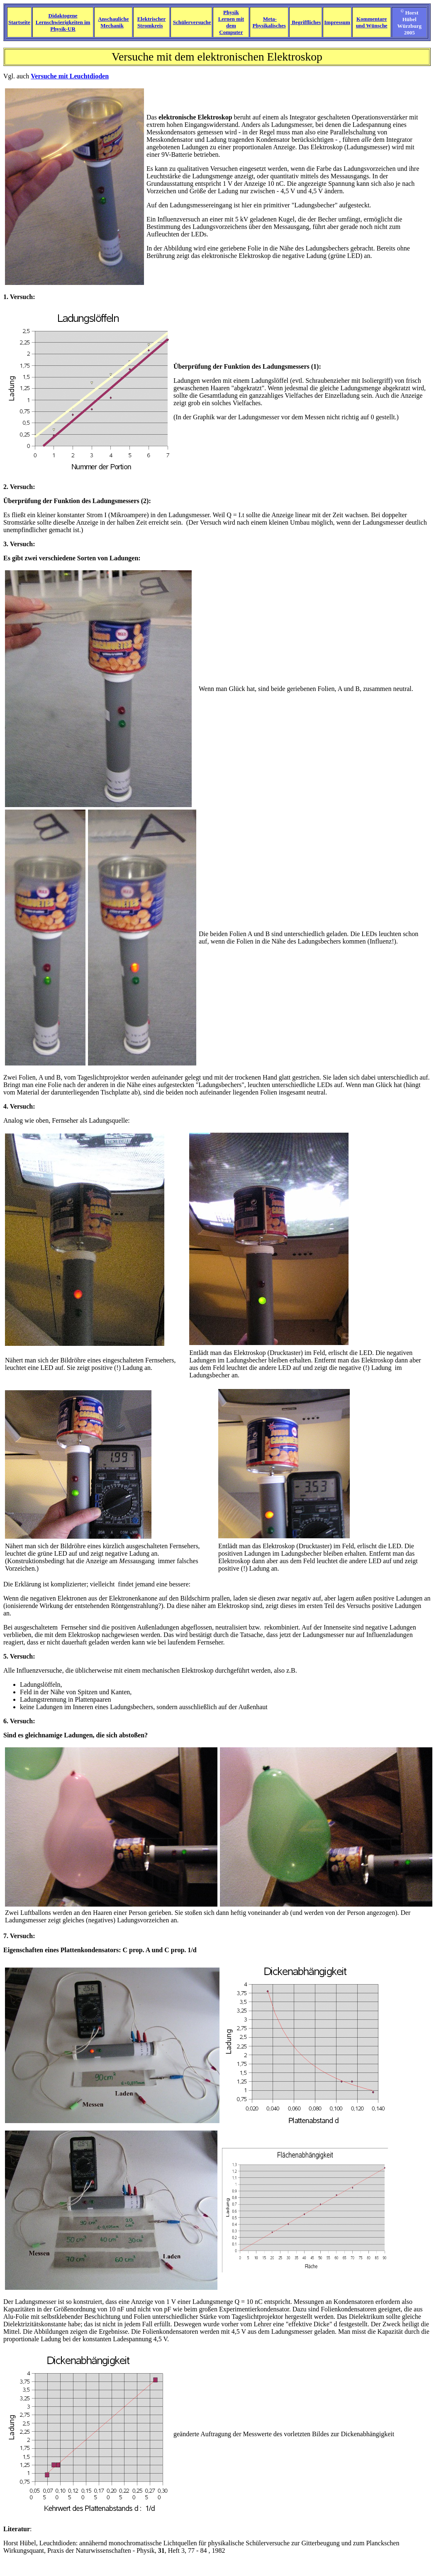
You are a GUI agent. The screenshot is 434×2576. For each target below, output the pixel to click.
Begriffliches (305, 22)
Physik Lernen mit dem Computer (231, 22)
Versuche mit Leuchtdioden (70, 76)
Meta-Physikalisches (269, 22)
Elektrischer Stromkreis (151, 22)
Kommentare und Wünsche (372, 22)
